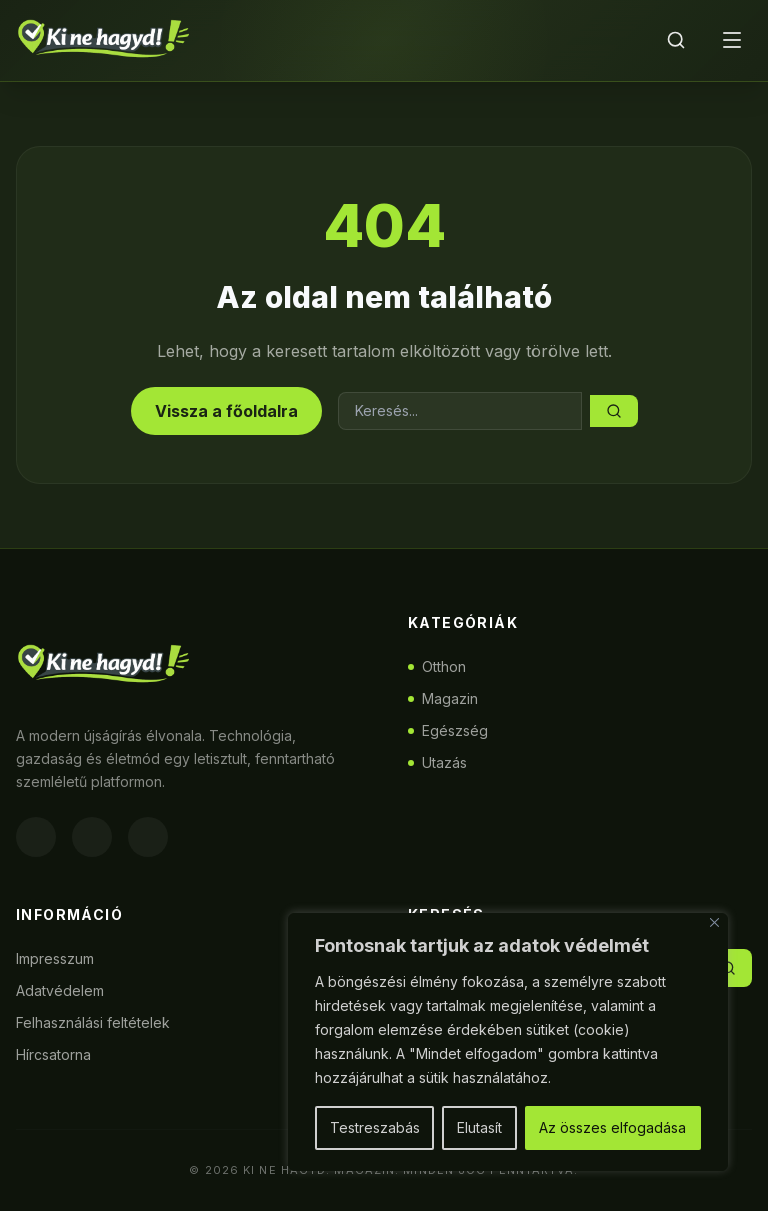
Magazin (443, 698)
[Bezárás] (714, 922)
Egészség (448, 730)
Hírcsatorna (53, 1054)
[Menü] (732, 40)
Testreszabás (375, 1127)
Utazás (437, 762)
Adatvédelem (60, 990)
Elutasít (479, 1127)
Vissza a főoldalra (226, 411)
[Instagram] (92, 837)
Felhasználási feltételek (93, 1022)
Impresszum (55, 958)
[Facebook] (36, 837)
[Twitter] (148, 837)
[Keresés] (676, 40)
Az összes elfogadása (612, 1127)
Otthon (437, 666)
